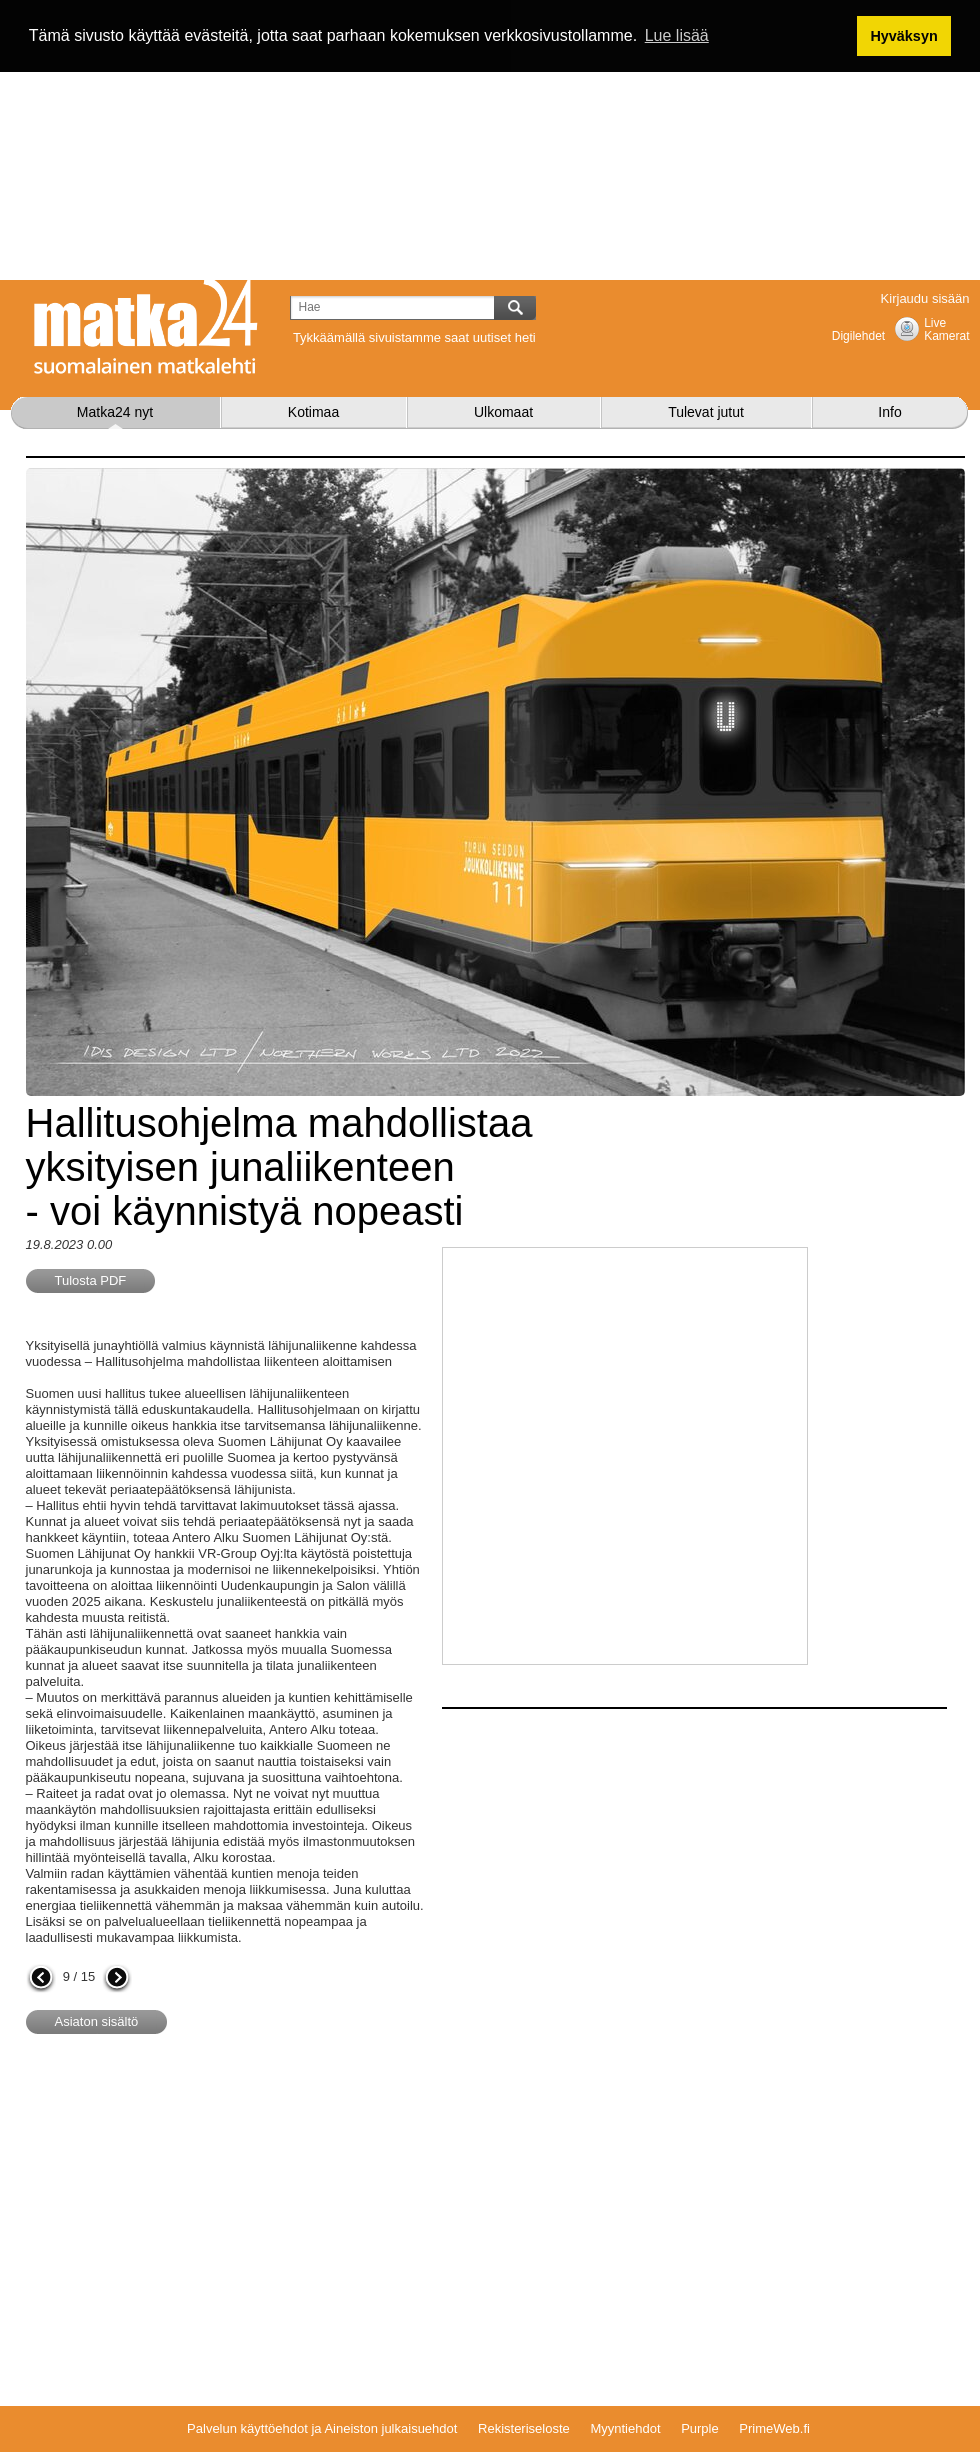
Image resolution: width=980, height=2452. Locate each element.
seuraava (117, 1979)
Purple (700, 2428)
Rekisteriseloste (524, 2428)
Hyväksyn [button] (903, 36)
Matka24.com (146, 327)
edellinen (41, 1979)
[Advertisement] (490, 140)
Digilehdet (858, 336)
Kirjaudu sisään (925, 298)
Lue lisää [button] (677, 35)
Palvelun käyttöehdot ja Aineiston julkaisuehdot (322, 2428)
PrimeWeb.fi (774, 2428)
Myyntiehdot (625, 2428)
